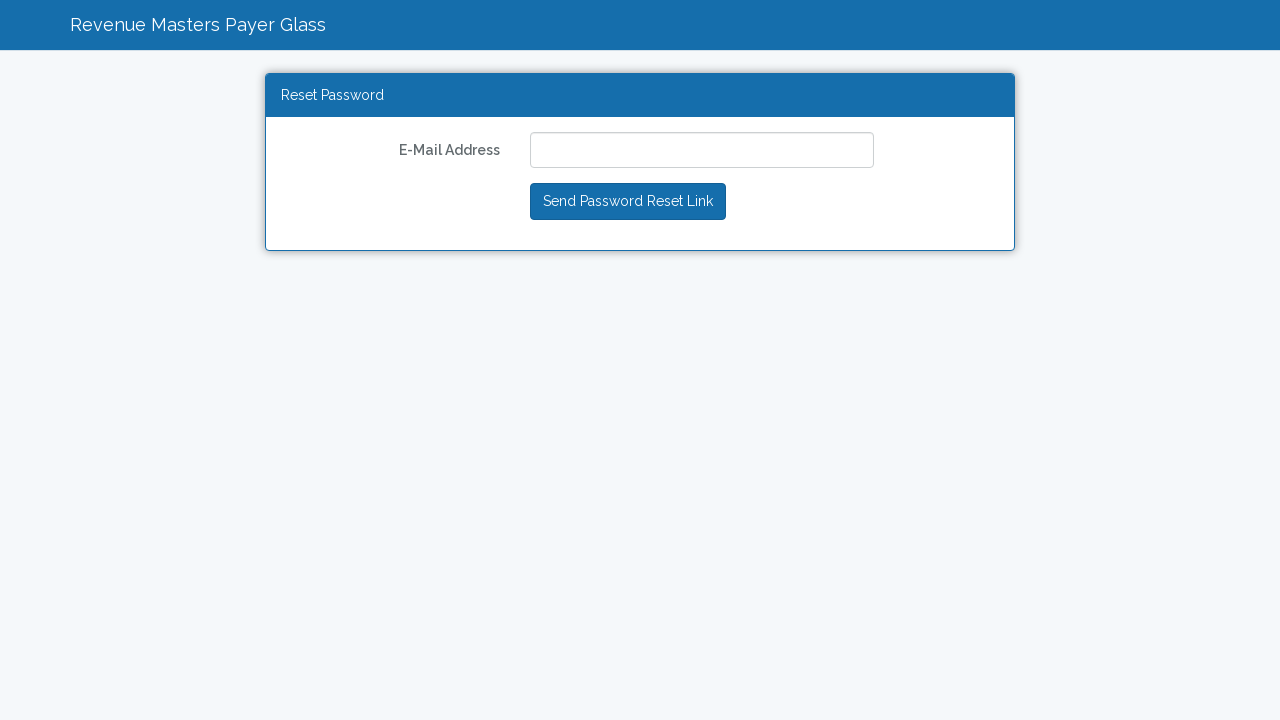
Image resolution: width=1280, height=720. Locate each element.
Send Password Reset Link (628, 201)
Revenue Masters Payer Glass (198, 24)
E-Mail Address (449, 150)
